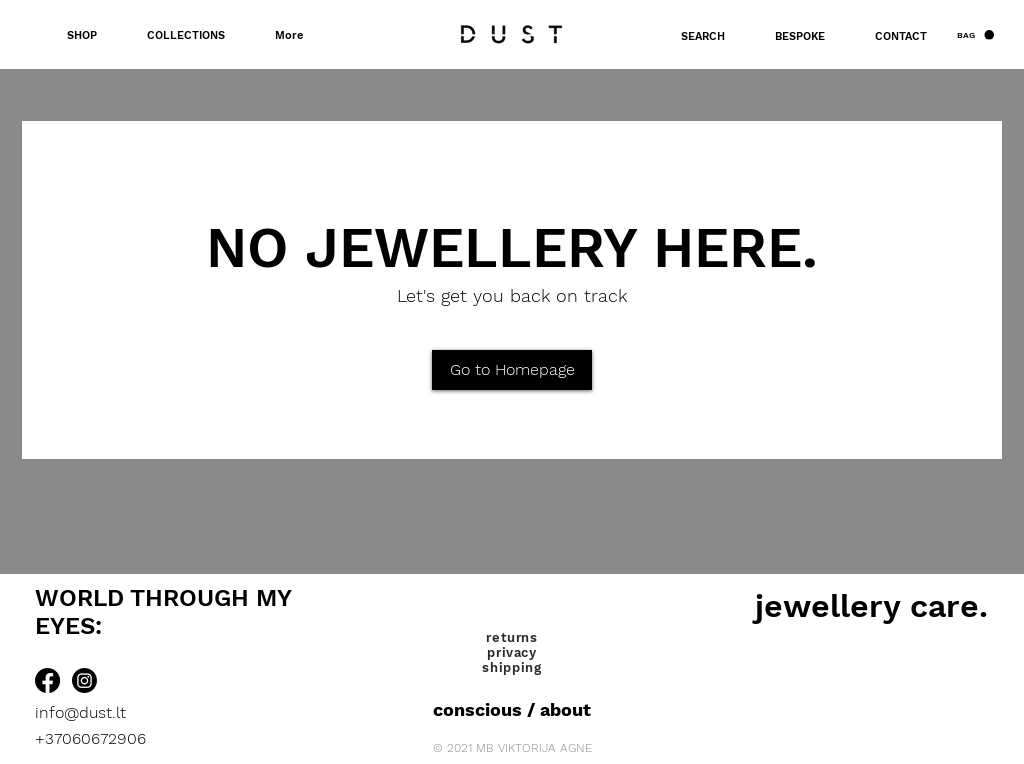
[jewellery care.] (871, 606)
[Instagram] (84, 680)
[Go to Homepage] (512, 370)
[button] (975, 35)
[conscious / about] (511, 710)
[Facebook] (47, 680)
